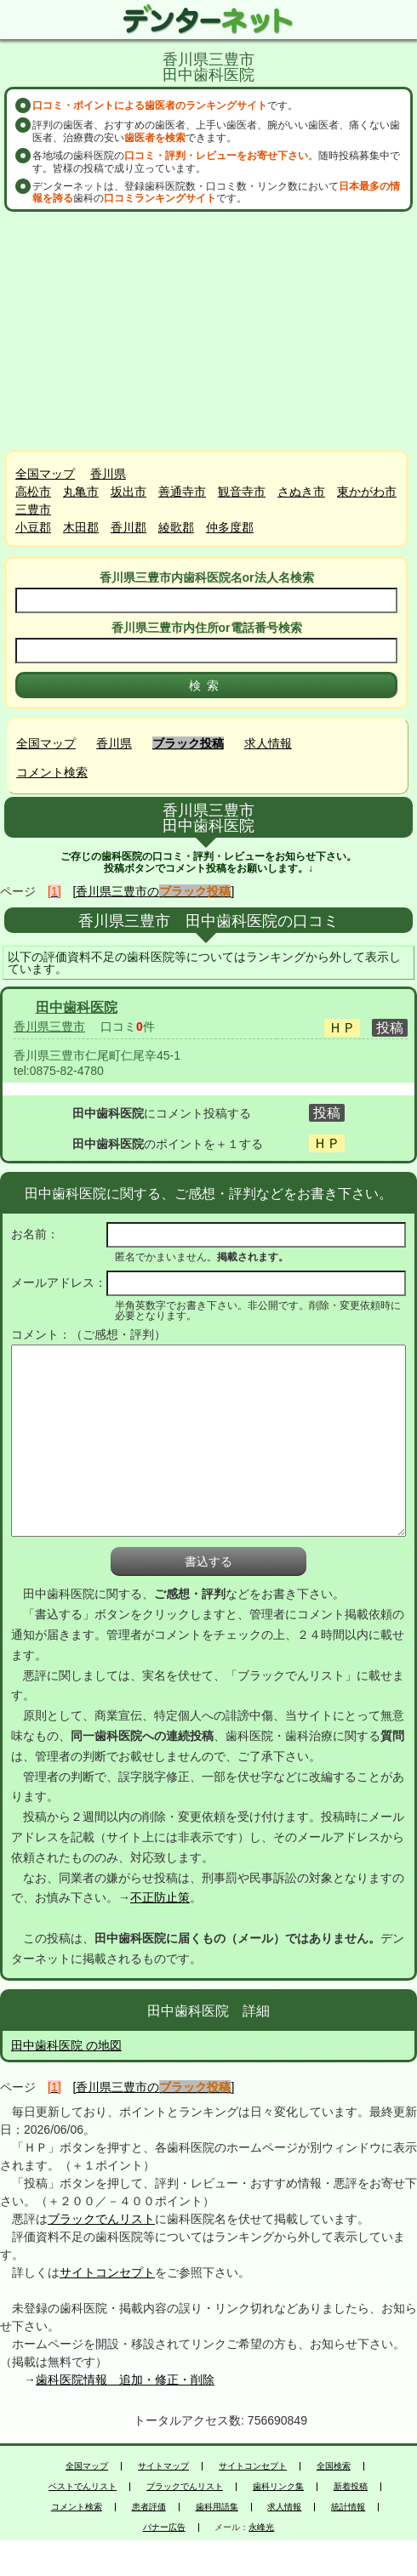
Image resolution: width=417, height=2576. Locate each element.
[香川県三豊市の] (154, 891)
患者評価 (149, 2507)
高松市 (33, 491)
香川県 (108, 474)
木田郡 (81, 527)
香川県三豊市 (49, 1026)
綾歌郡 (176, 527)
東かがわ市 (367, 491)
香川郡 (128, 527)
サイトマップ (163, 2466)
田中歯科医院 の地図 (66, 2045)
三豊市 (33, 509)
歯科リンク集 (278, 2486)
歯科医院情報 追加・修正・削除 (125, 2379)
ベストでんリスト (83, 2486)
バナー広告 (164, 2527)
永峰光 (261, 2527)
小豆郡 (33, 527)
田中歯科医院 (76, 1007)
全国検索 (334, 2466)
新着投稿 (351, 2486)
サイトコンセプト (107, 2272)
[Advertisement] (208, 330)
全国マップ (45, 474)
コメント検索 (52, 772)
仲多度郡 (230, 527)
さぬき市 (301, 491)
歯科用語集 (217, 2507)
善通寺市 (182, 491)
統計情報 (348, 2507)
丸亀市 (81, 491)
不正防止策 (160, 1897)
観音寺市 (242, 491)
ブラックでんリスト (101, 2219)
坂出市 (128, 491)
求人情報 (268, 743)
